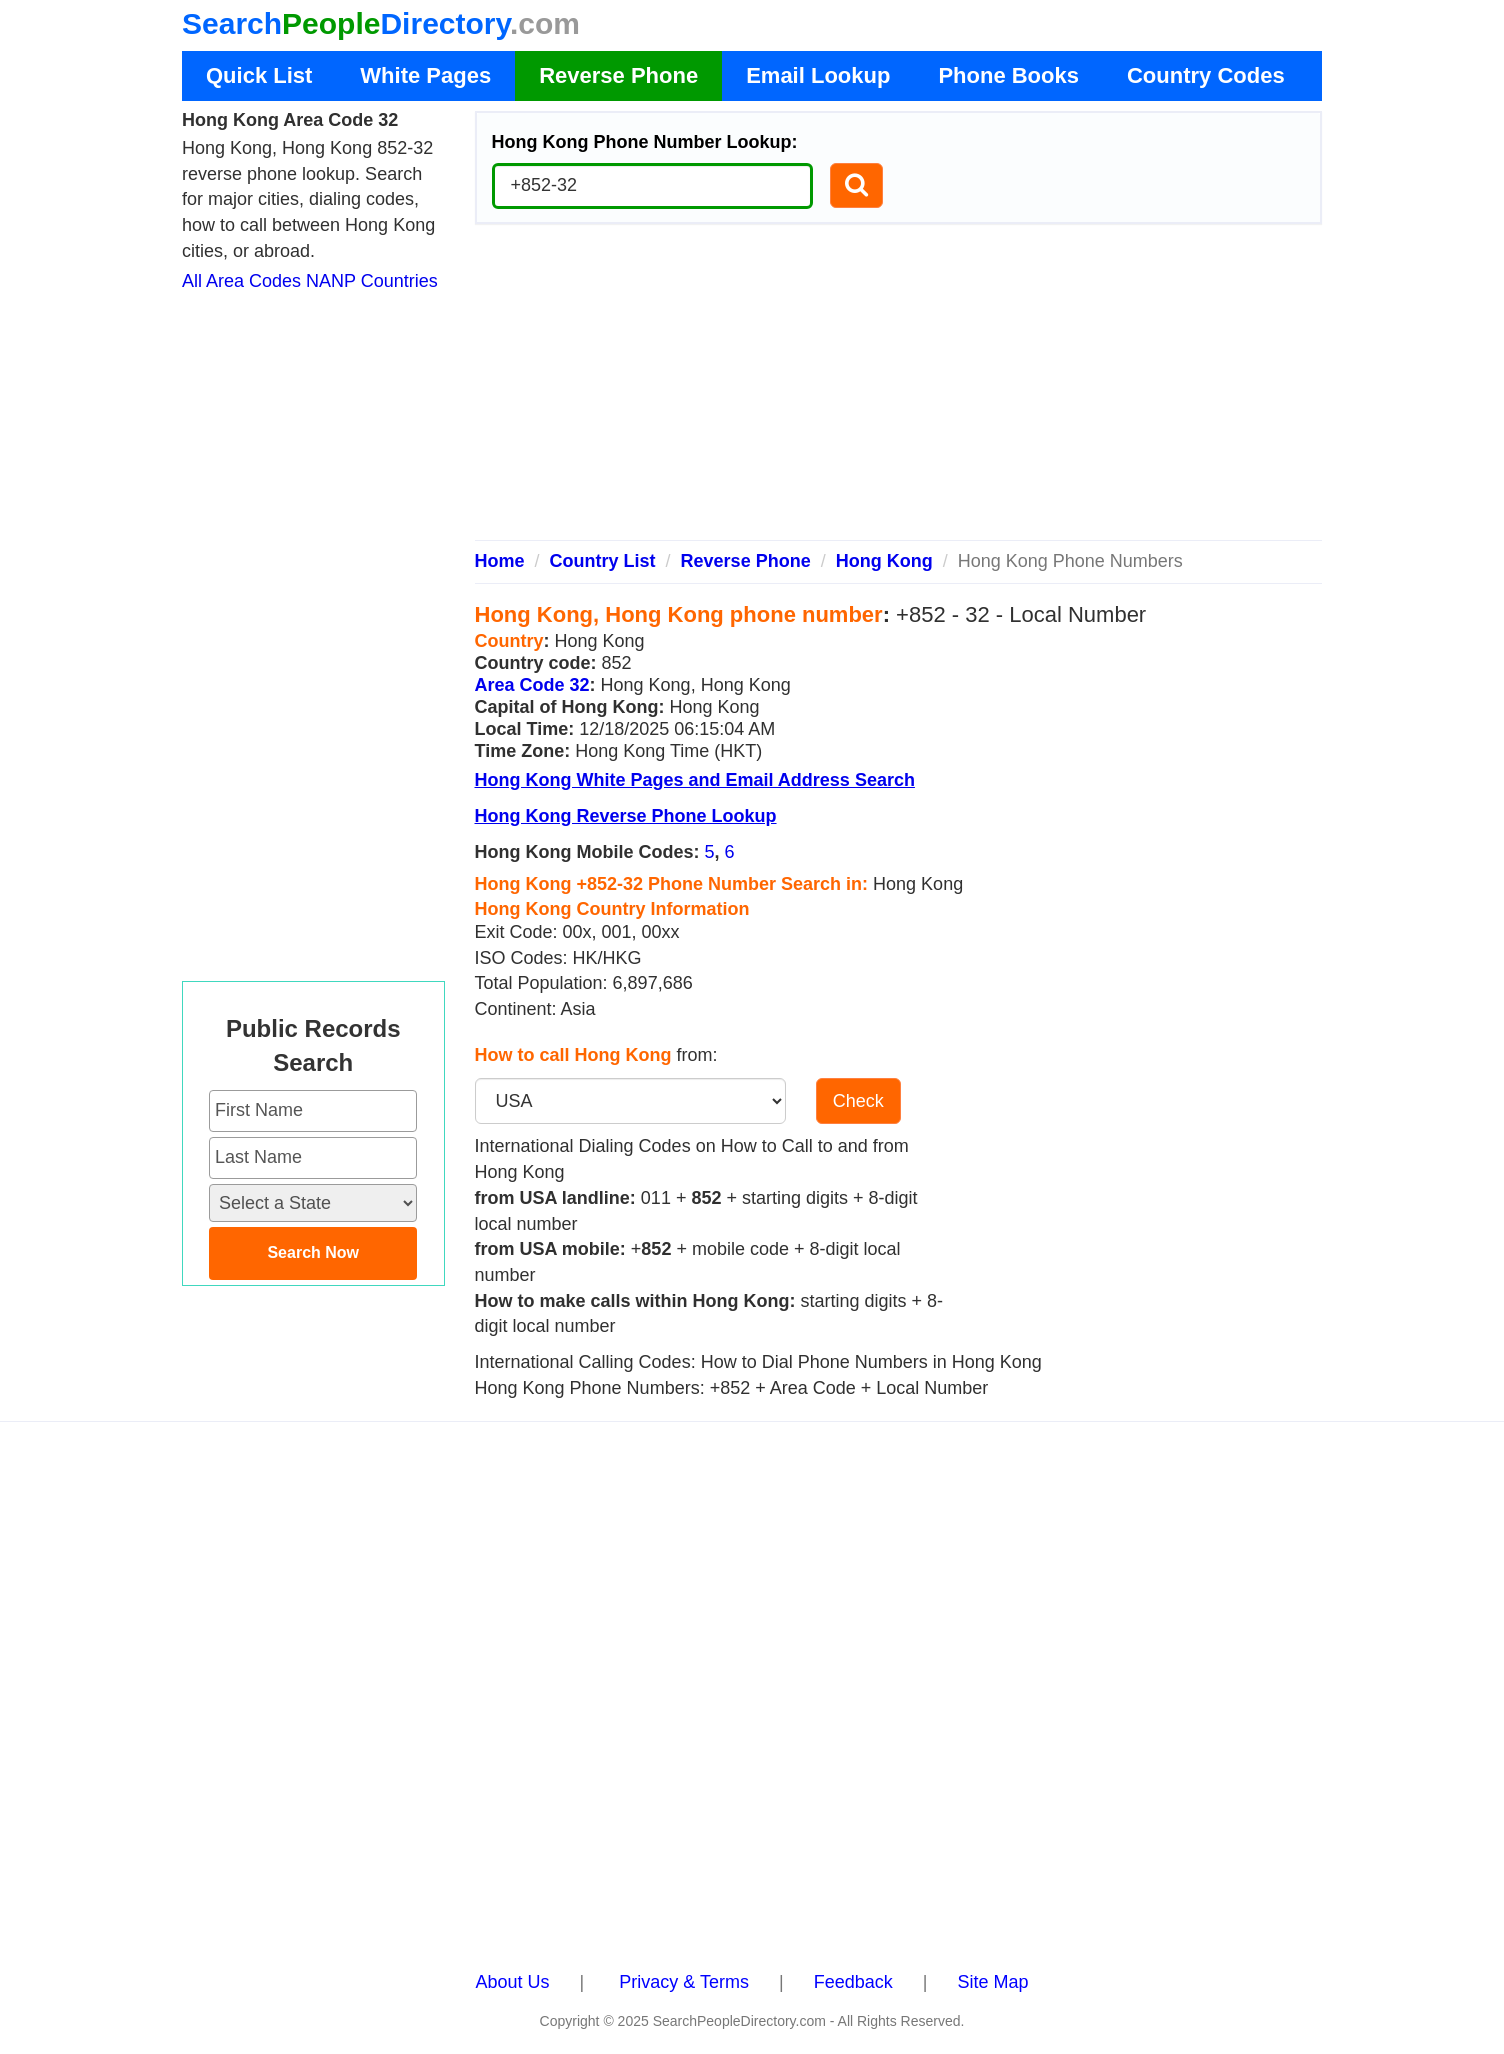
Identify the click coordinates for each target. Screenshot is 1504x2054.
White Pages (425, 75)
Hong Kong (884, 561)
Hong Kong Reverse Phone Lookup (626, 816)
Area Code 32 (532, 685)
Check (858, 1101)
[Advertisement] (899, 390)
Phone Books (1008, 75)
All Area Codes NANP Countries (310, 281)
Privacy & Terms (684, 1982)
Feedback (853, 1982)
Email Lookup (818, 75)
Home (500, 561)
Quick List (259, 75)
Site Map (992, 1982)
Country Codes (1206, 75)
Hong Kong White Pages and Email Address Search (695, 780)
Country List (603, 561)
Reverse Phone (618, 75)
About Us (513, 1982)
